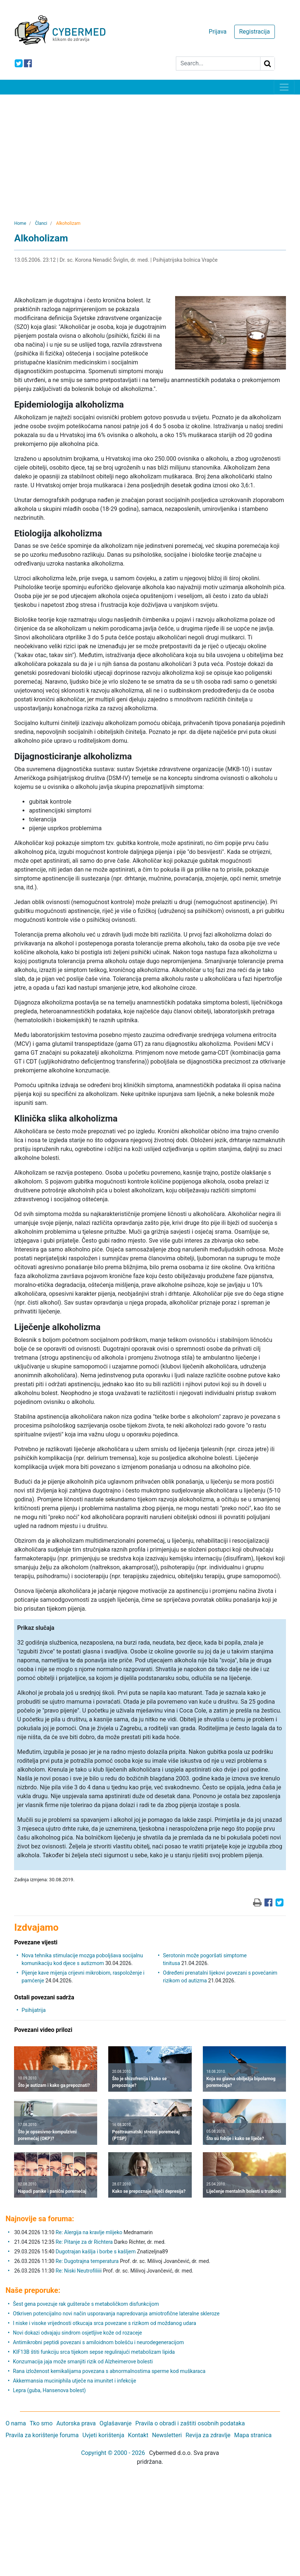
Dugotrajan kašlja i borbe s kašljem (96, 2251)
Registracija (254, 31)
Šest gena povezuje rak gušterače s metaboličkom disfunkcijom (86, 2304)
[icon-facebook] (28, 63)
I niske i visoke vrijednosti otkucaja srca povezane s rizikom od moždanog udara (104, 2323)
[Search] (218, 63)
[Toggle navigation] (284, 87)
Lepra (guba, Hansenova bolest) (49, 2390)
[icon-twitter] (18, 63)
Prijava (217, 31)
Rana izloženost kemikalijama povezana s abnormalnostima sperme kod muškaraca (109, 2371)
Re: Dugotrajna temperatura (87, 2261)
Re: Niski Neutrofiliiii (79, 2271)
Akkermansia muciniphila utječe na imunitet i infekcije (74, 2381)
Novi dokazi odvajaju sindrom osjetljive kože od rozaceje (77, 2333)
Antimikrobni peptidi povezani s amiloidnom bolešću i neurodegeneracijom (98, 2342)
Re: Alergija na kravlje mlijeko (89, 2232)
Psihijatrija (33, 2010)
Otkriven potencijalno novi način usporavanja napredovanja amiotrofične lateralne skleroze (116, 2313)
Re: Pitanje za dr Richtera (84, 2242)
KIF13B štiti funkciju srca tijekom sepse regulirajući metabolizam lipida (94, 2352)
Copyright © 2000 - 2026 (113, 2452)
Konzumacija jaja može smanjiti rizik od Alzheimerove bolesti (83, 2361)
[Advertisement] (150, 150)
